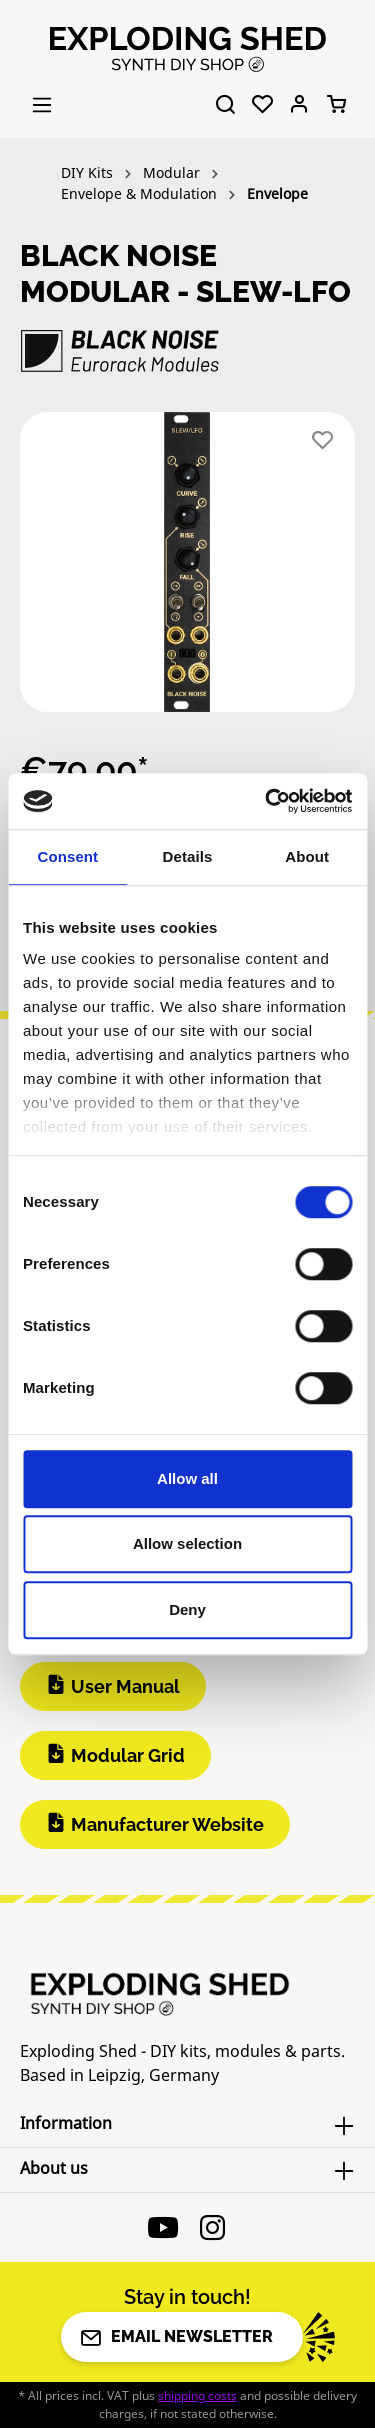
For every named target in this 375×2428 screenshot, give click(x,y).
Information (66, 2123)
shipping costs (197, 2395)
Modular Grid (128, 1755)
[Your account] (299, 105)
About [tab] (307, 856)
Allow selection (187, 1543)
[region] (187, 570)
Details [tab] (188, 856)
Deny (187, 1609)
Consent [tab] (67, 856)
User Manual (125, 1686)
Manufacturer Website (167, 1824)
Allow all (187, 1478)
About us (54, 2168)
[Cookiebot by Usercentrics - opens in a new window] (267, 801)
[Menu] (42, 105)
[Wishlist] (262, 105)
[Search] (225, 105)
